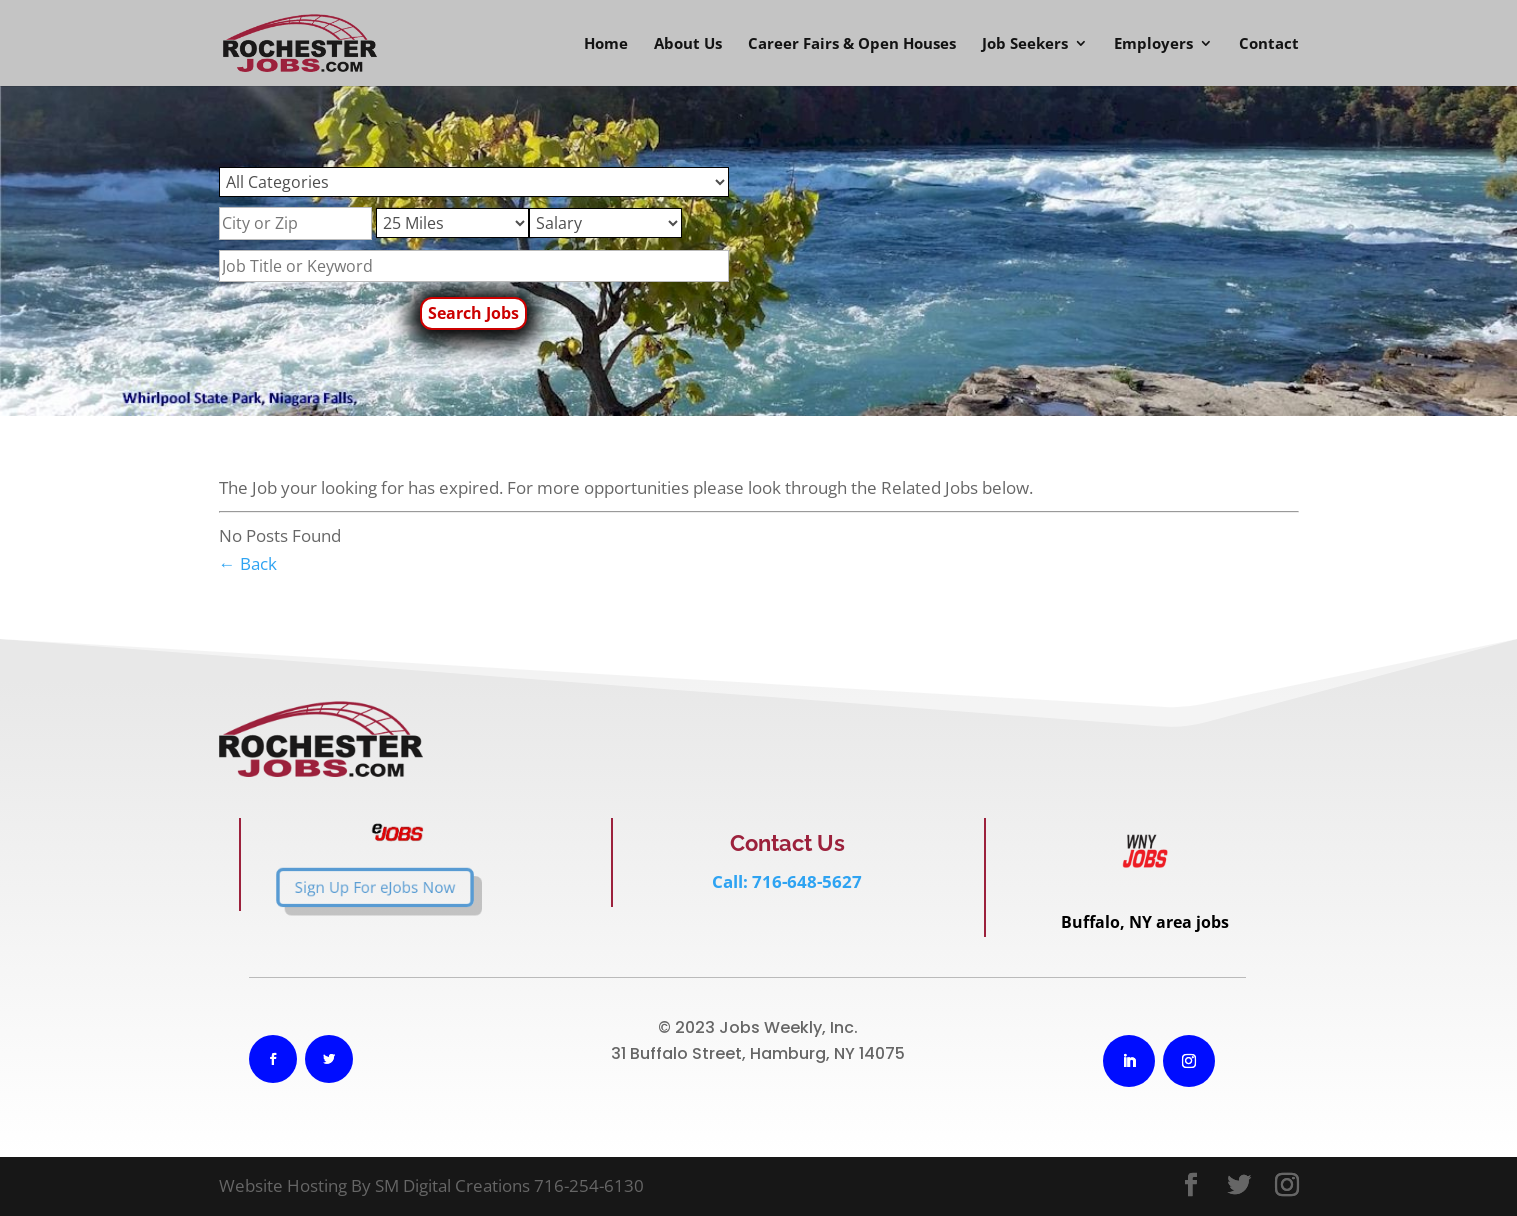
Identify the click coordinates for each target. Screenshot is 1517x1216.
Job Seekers (1025, 44)
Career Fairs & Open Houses (852, 44)
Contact (1269, 44)
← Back (248, 563)
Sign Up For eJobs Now (336, 887)
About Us (688, 44)
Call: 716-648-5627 (787, 881)
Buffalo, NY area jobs (1145, 922)
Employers (1153, 44)
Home (606, 44)
